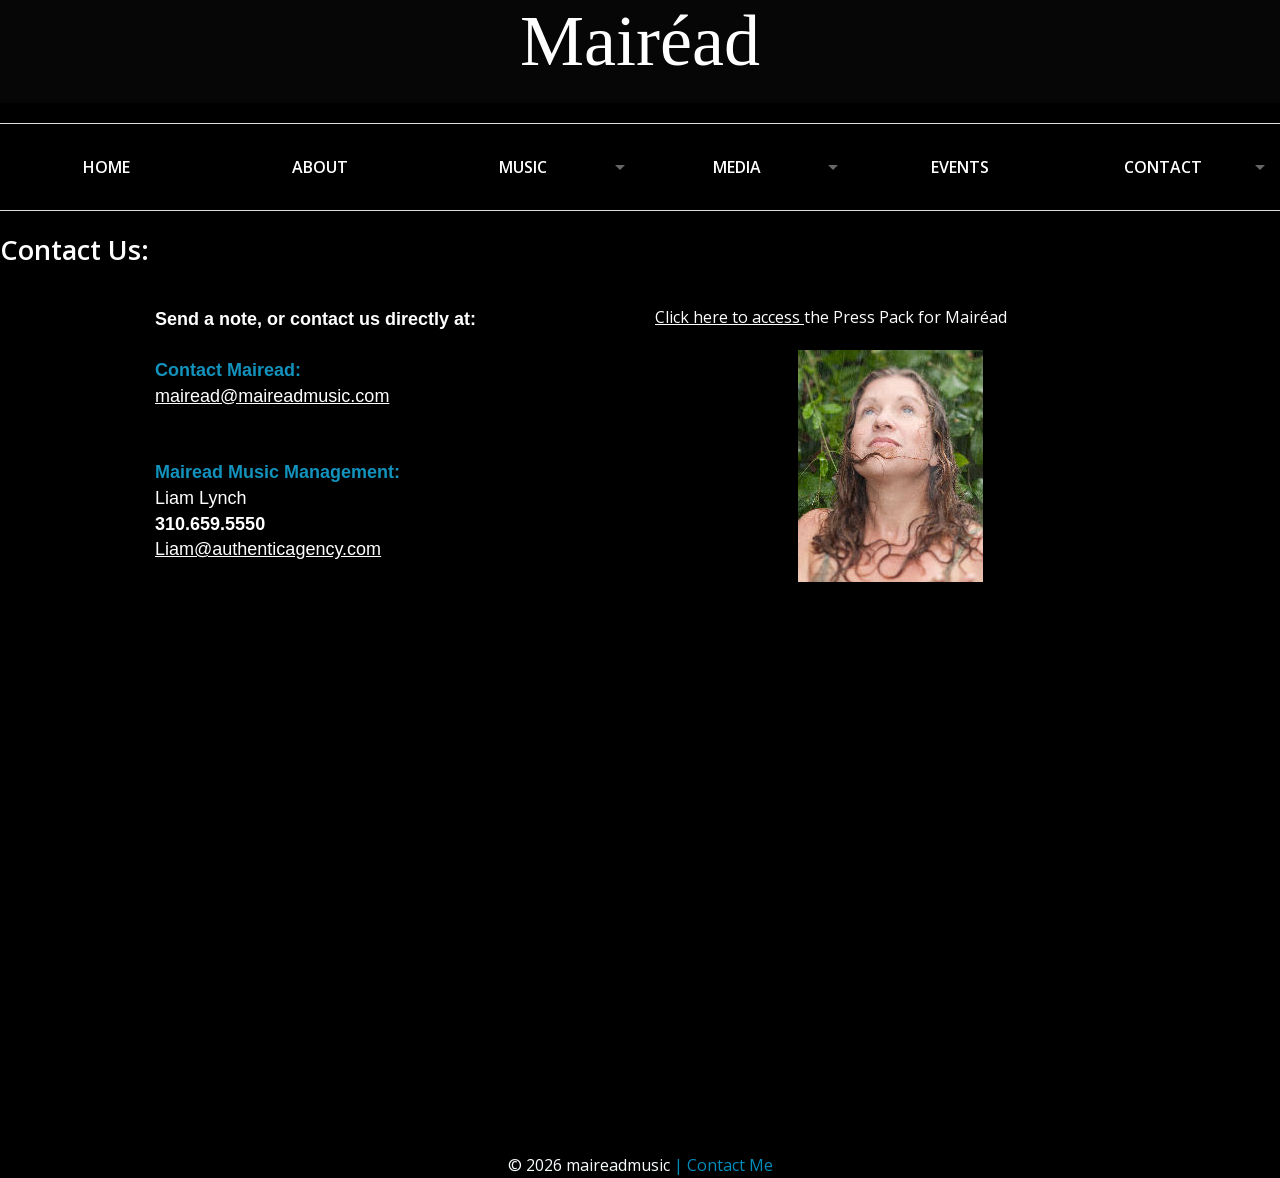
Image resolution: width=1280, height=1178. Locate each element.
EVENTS (960, 167)
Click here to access (727, 317)
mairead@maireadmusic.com (272, 396)
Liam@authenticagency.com (268, 549)
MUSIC (523, 167)
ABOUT (320, 167)
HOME (106, 167)
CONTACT (1163, 167)
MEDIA (737, 167)
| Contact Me (723, 1165)
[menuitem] (106, 167)
